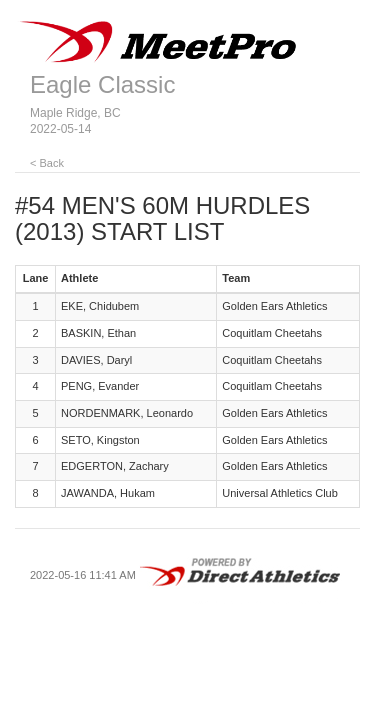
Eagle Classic (102, 84)
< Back (47, 163)
